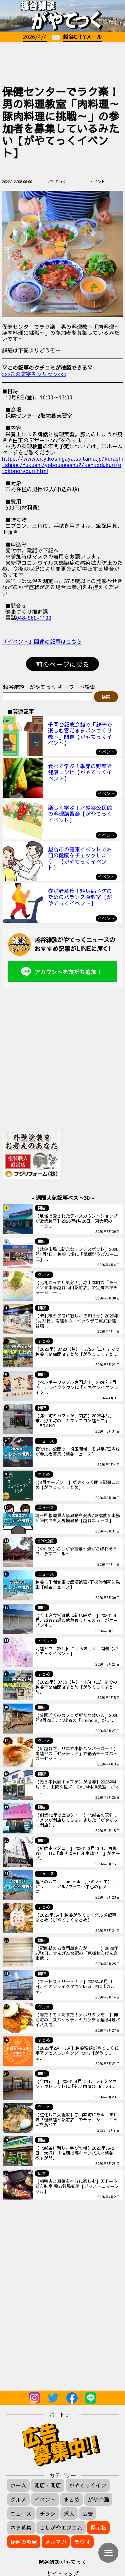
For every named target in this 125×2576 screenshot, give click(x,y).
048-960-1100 (33, 617)
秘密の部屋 (23, 2541)
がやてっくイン (87, 2485)
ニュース (21, 2513)
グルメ (18, 2499)
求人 (69, 2513)
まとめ (72, 2499)
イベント (45, 2499)
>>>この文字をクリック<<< (34, 373)
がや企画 (98, 2499)
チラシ (48, 2513)
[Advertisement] (62, 62)
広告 (87, 2513)
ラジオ (82, 2541)
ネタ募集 (21, 2527)
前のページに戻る (62, 664)
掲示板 (98, 2527)
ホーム (18, 2485)
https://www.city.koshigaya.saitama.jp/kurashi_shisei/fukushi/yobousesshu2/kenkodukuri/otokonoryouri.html (62, 464)
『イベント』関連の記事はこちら (42, 641)
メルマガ (55, 2541)
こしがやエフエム (61, 2527)
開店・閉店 (47, 2485)
